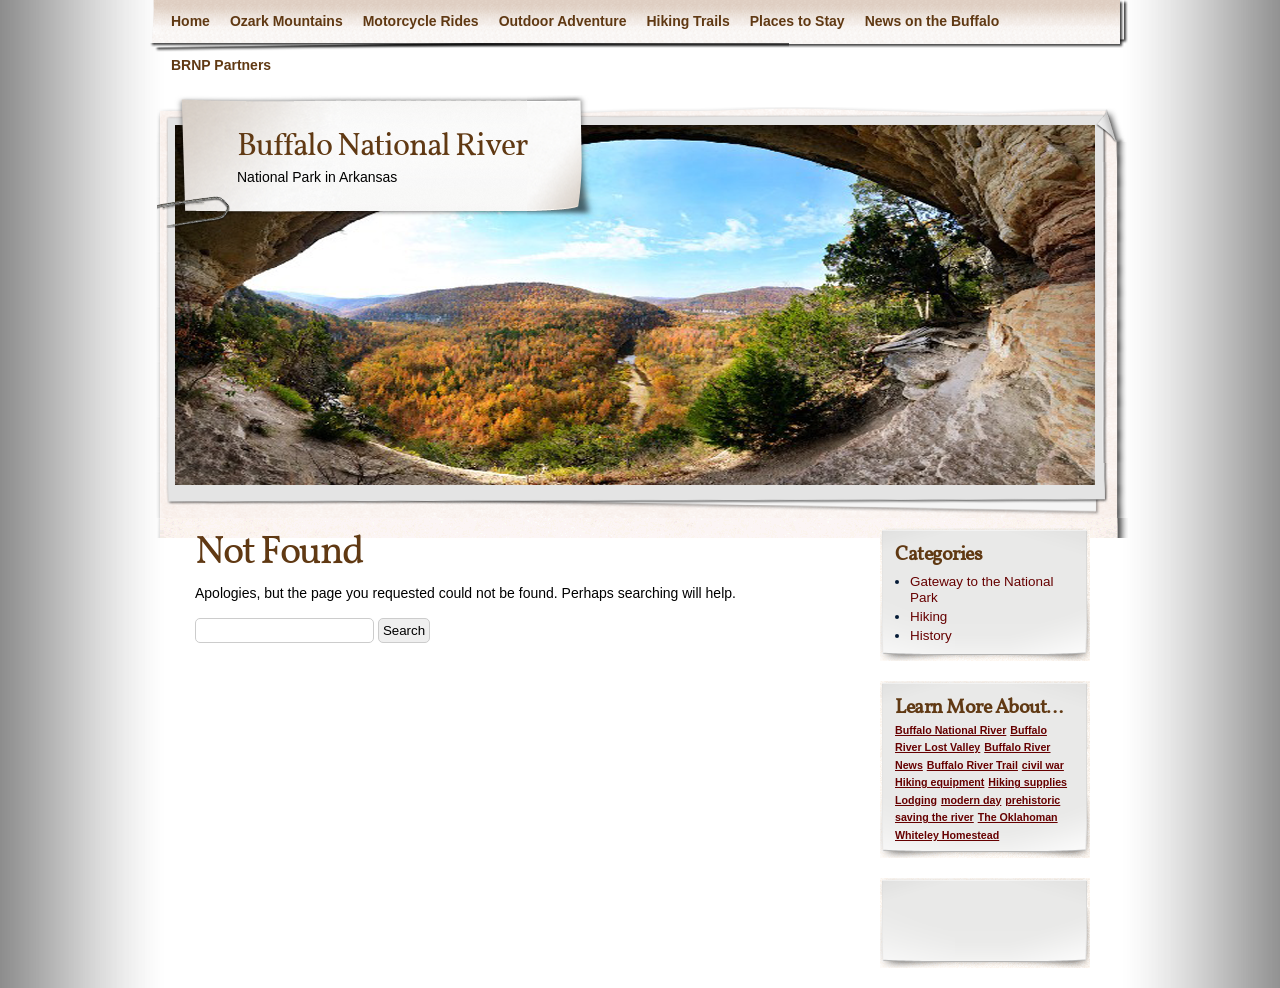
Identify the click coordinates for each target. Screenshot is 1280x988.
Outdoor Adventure (563, 21)
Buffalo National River (382, 147)
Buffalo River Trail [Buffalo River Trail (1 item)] (972, 765)
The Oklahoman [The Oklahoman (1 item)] (1018, 817)
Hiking (928, 616)
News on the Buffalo (932, 21)
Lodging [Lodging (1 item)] (916, 800)
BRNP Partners (221, 65)
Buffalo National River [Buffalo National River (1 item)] (950, 730)
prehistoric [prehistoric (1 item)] (1032, 800)
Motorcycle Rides (421, 21)
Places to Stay (797, 21)
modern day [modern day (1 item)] (971, 800)
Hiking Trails (687, 21)
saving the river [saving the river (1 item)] (934, 817)
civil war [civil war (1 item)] (1043, 765)
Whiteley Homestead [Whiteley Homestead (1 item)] (947, 835)
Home (190, 21)
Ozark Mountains (286, 21)
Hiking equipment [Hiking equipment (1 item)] (939, 782)
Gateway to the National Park (981, 590)
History (931, 635)
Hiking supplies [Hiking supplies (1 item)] (1027, 782)
